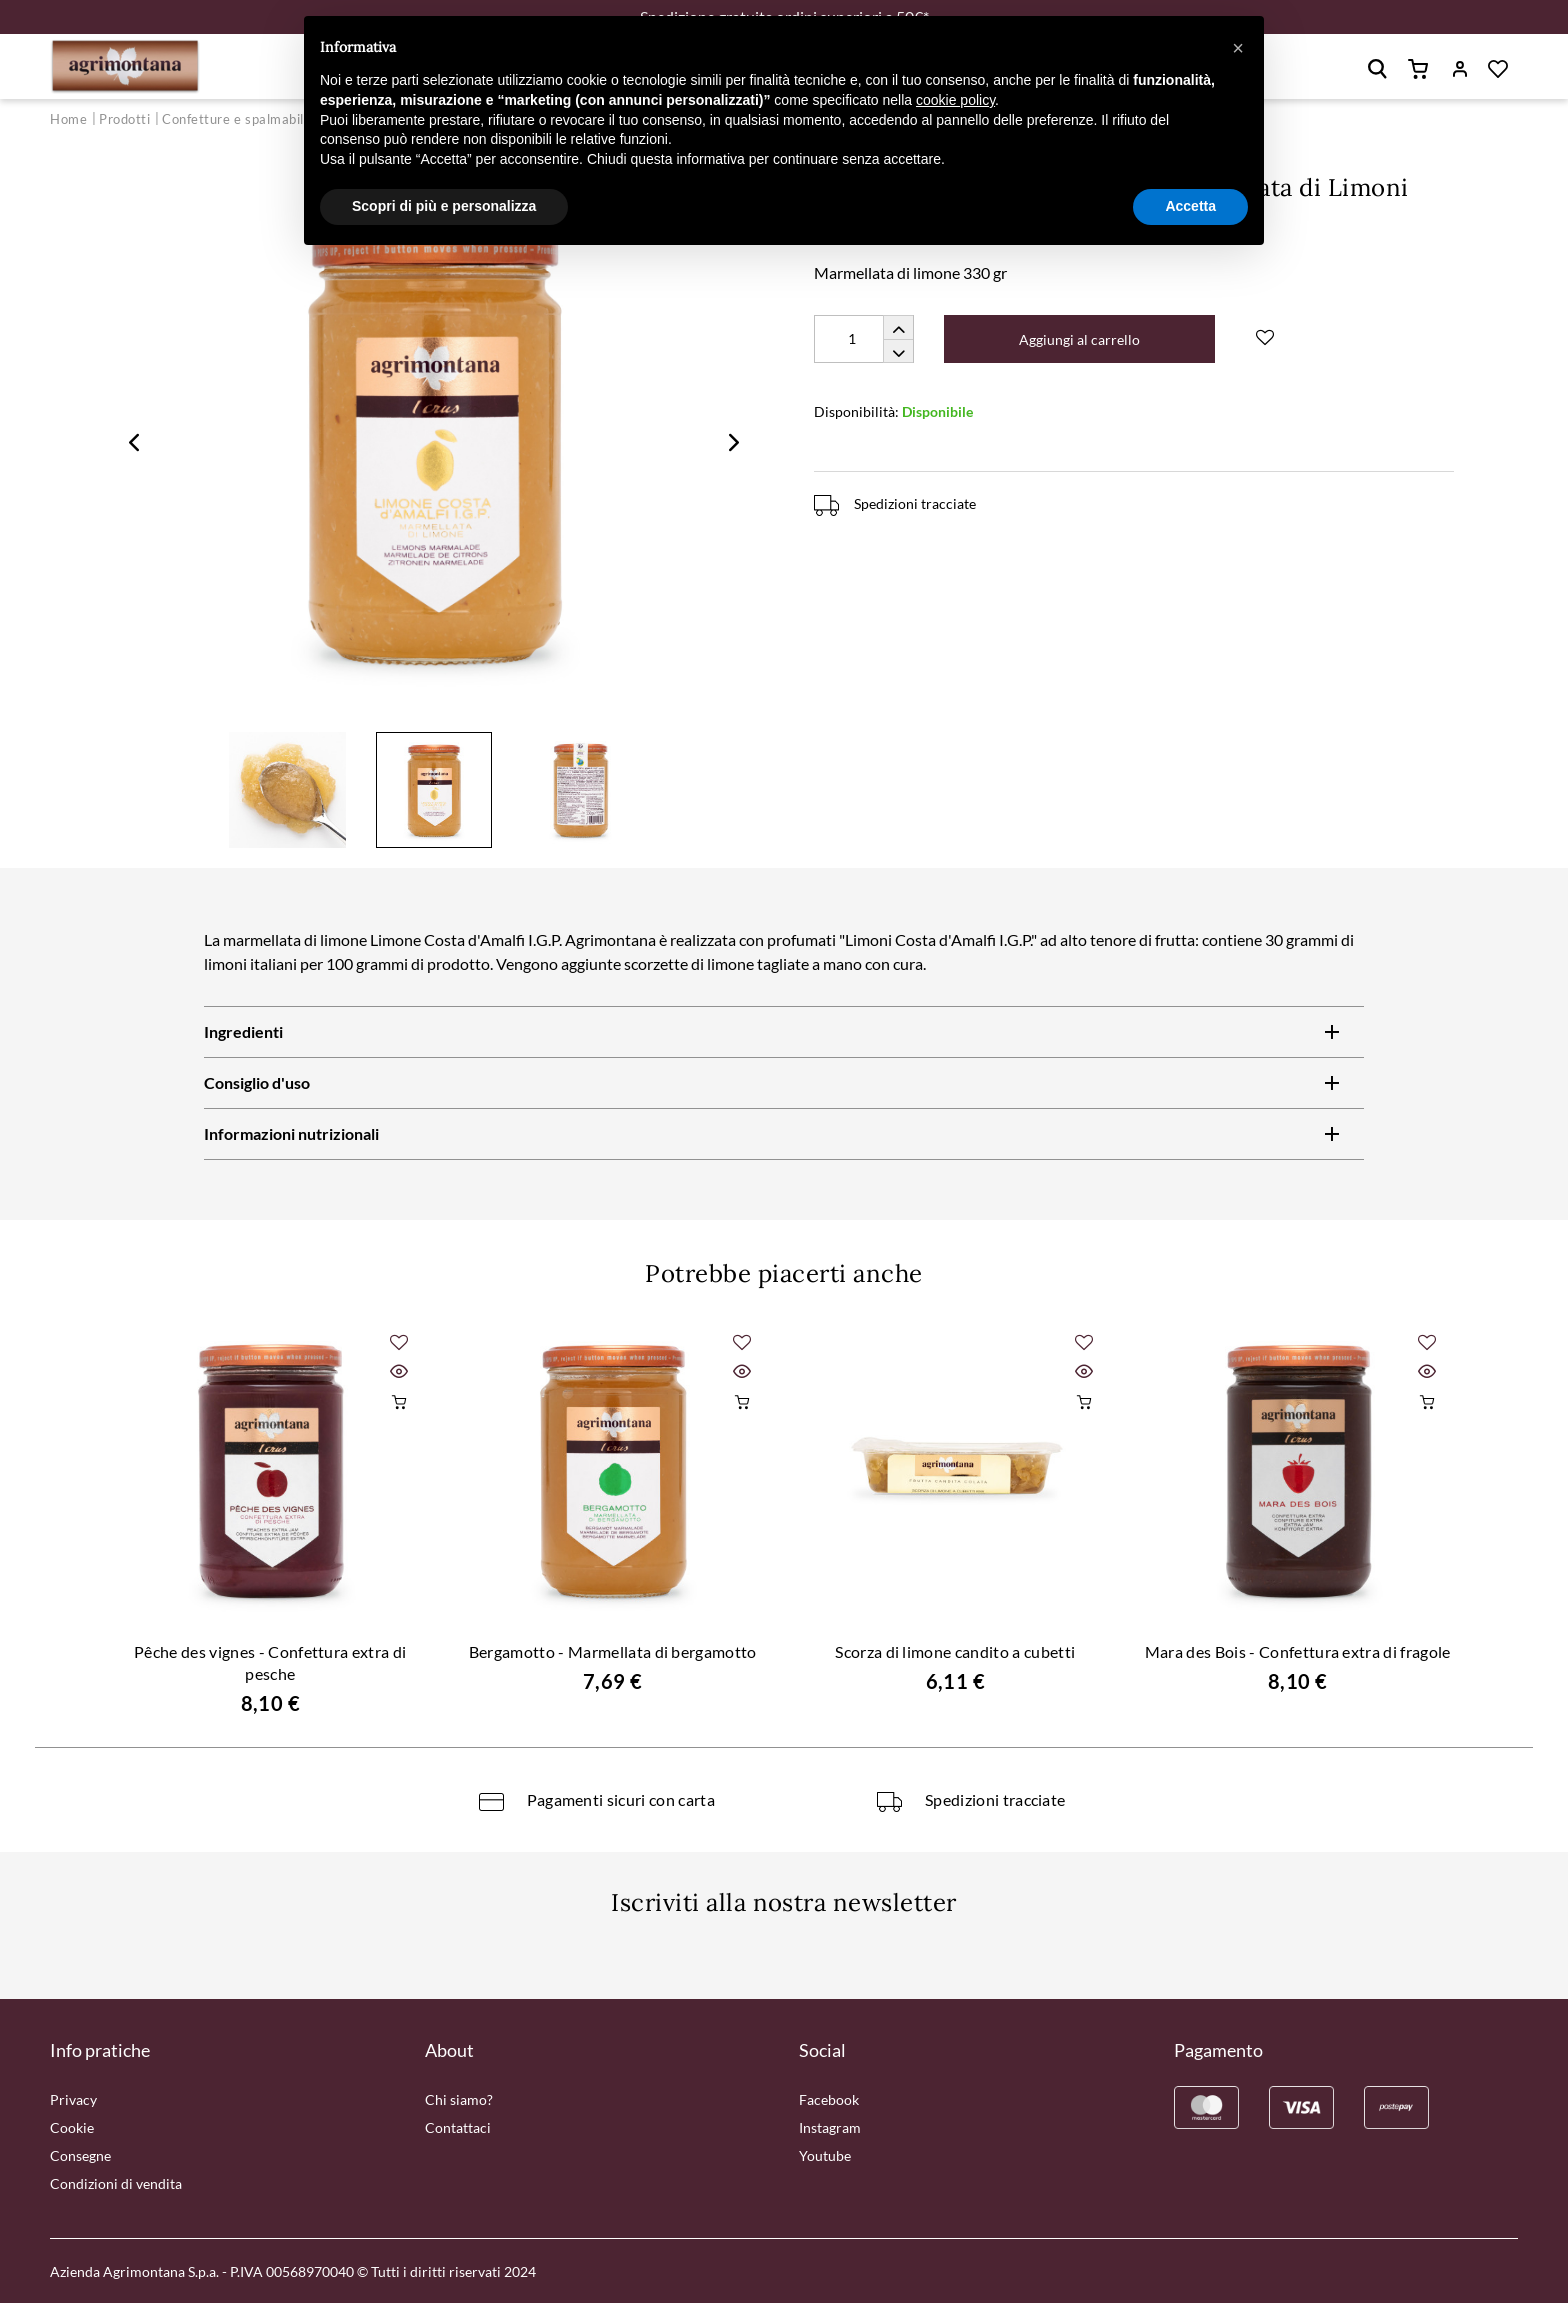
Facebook (829, 2100)
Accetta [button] (1190, 206)
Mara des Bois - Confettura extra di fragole (1298, 1652)
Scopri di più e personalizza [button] (444, 206)
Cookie (72, 2128)
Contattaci (458, 2128)
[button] (1238, 48)
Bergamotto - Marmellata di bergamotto (613, 1652)
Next (734, 443)
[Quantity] (864, 340)
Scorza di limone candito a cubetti (955, 1652)
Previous (134, 443)
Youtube (825, 2156)
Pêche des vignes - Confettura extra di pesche (270, 1663)
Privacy (73, 2100)
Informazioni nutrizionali (291, 1135)
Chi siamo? (459, 2100)
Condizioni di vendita (116, 2184)
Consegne (80, 2156)
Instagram (830, 2128)
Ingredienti (243, 1033)
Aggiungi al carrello (1080, 340)
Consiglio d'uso (257, 1084)
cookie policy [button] (955, 100)
